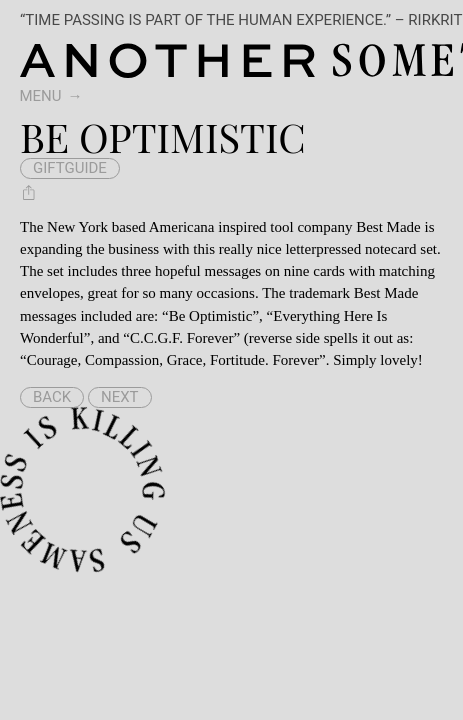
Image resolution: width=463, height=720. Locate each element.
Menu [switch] (41, 96)
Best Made (388, 227)
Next (120, 397)
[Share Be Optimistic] (29, 192)
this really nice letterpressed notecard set (315, 249)
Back (52, 397)
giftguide (70, 168)
